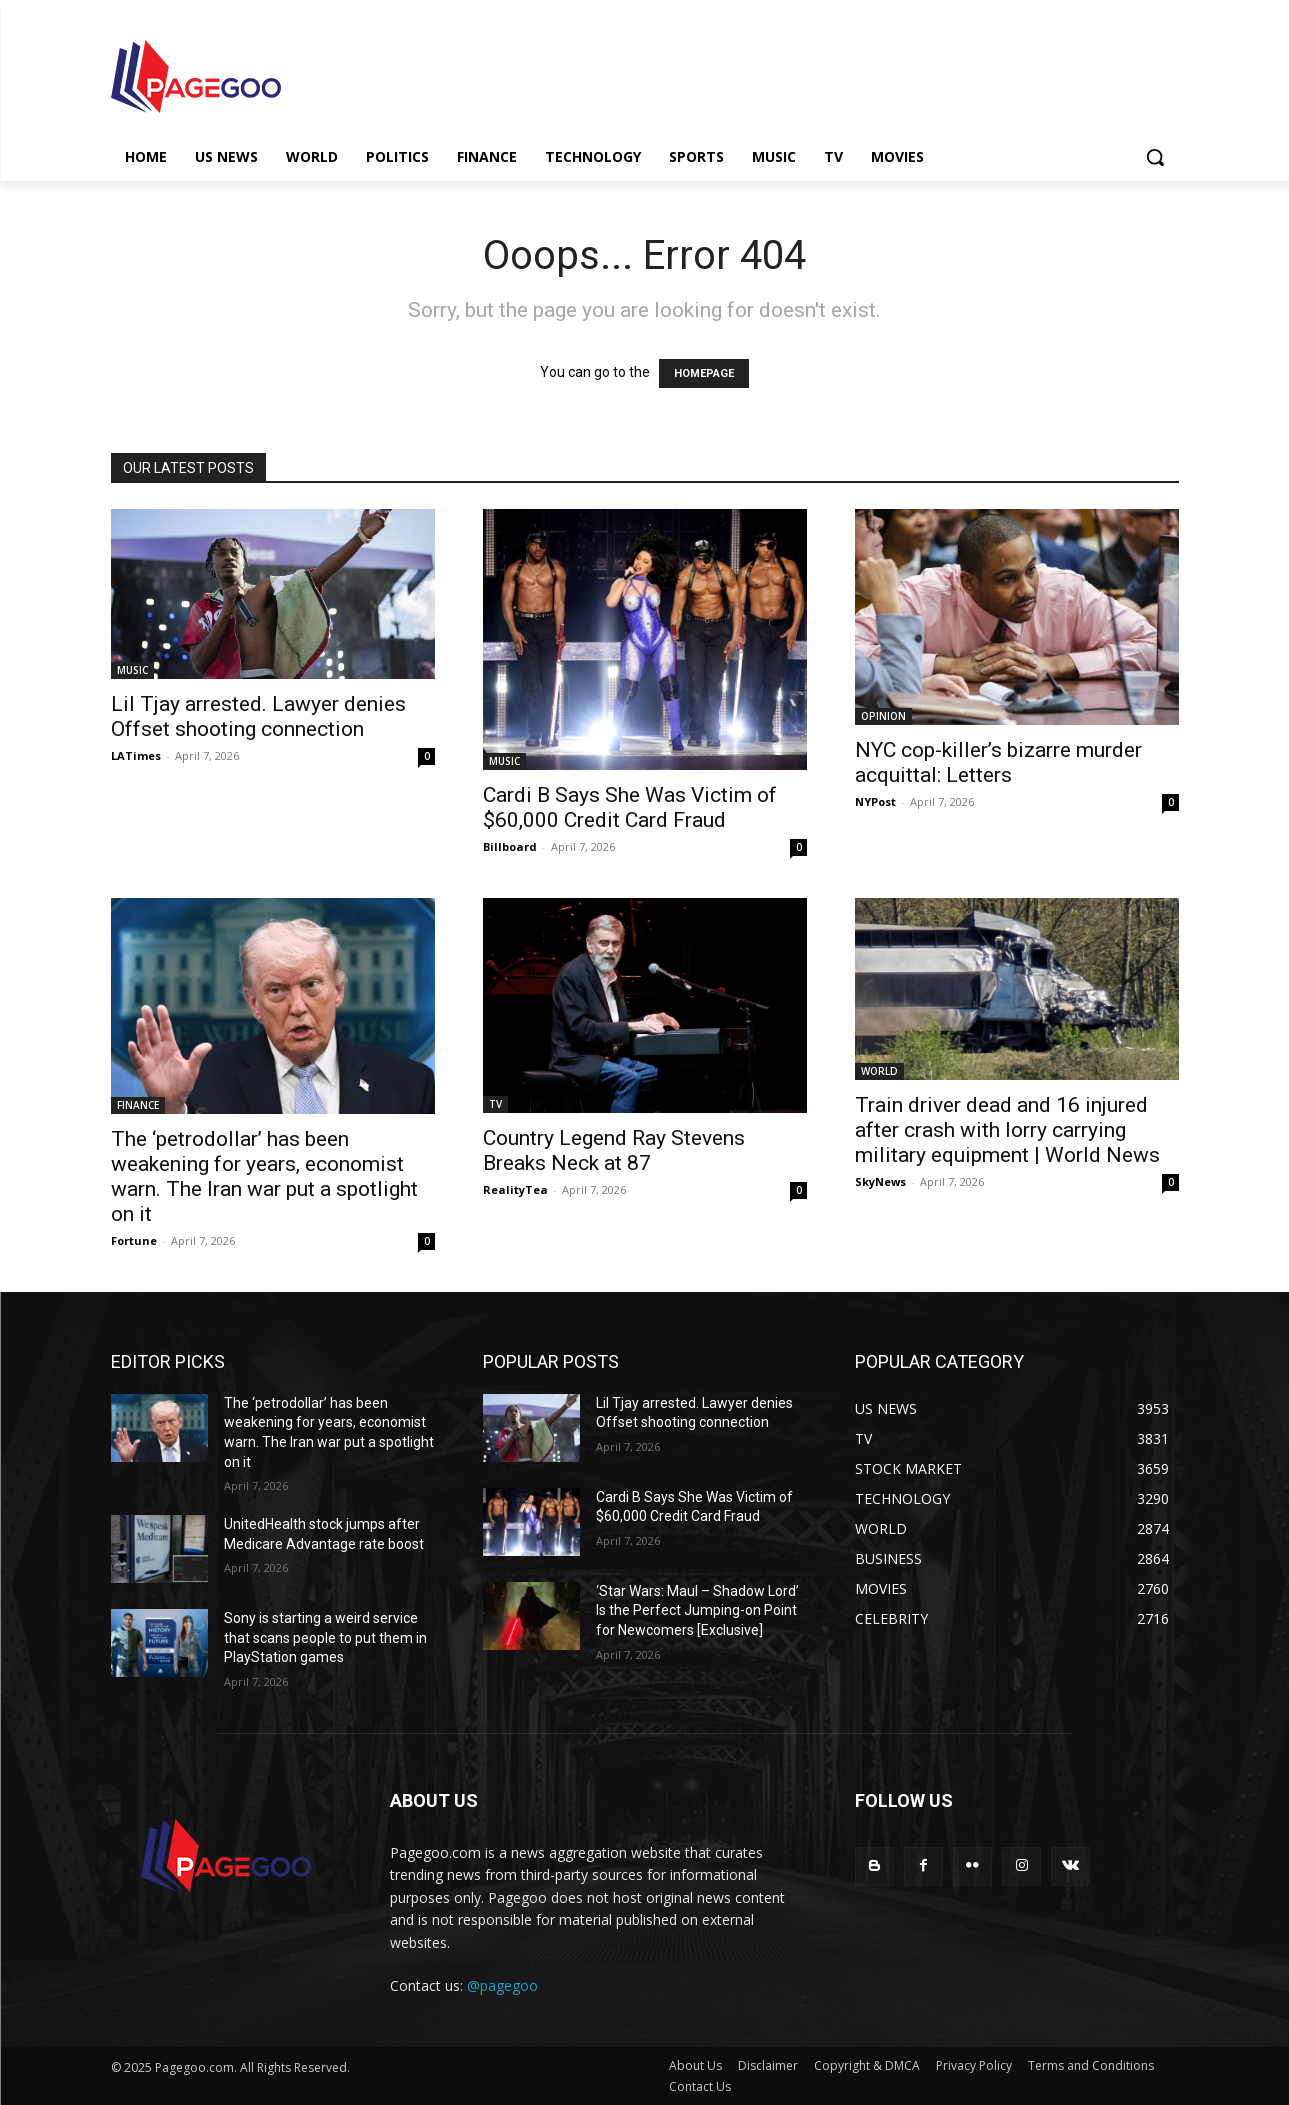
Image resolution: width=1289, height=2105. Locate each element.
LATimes (136, 755)
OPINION (883, 716)
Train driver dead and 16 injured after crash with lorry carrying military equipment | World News (1007, 1130)
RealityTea (515, 1189)
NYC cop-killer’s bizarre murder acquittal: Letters (998, 762)
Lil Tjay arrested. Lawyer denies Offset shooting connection (258, 716)
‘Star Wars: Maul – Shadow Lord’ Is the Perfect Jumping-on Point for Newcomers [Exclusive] (697, 1610)
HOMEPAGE (704, 373)
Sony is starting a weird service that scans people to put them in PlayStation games (325, 1637)
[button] (1155, 157)
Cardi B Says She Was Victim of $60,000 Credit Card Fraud (630, 807)
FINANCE (138, 1105)
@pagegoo (502, 1985)
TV (495, 1104)
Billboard (510, 846)
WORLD (879, 1071)
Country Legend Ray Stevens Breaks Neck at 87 (614, 1150)
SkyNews (880, 1181)
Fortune (134, 1240)
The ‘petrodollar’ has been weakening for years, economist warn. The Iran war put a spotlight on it (264, 1176)
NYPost (875, 801)
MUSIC (132, 670)
